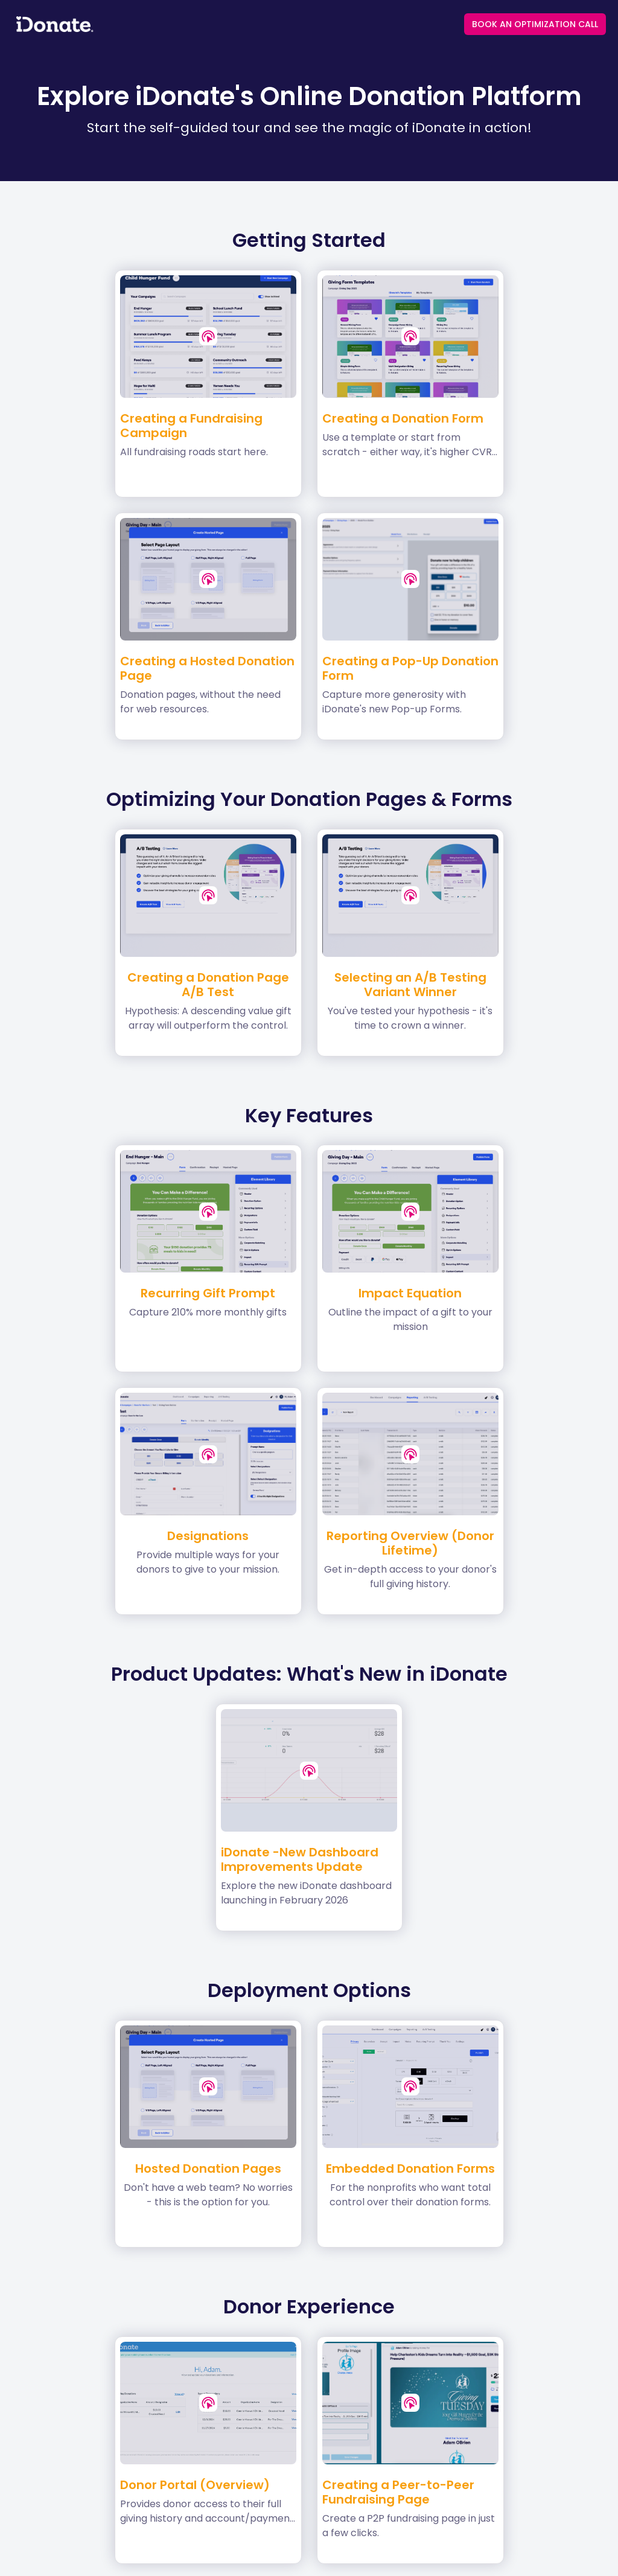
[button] (208, 336)
